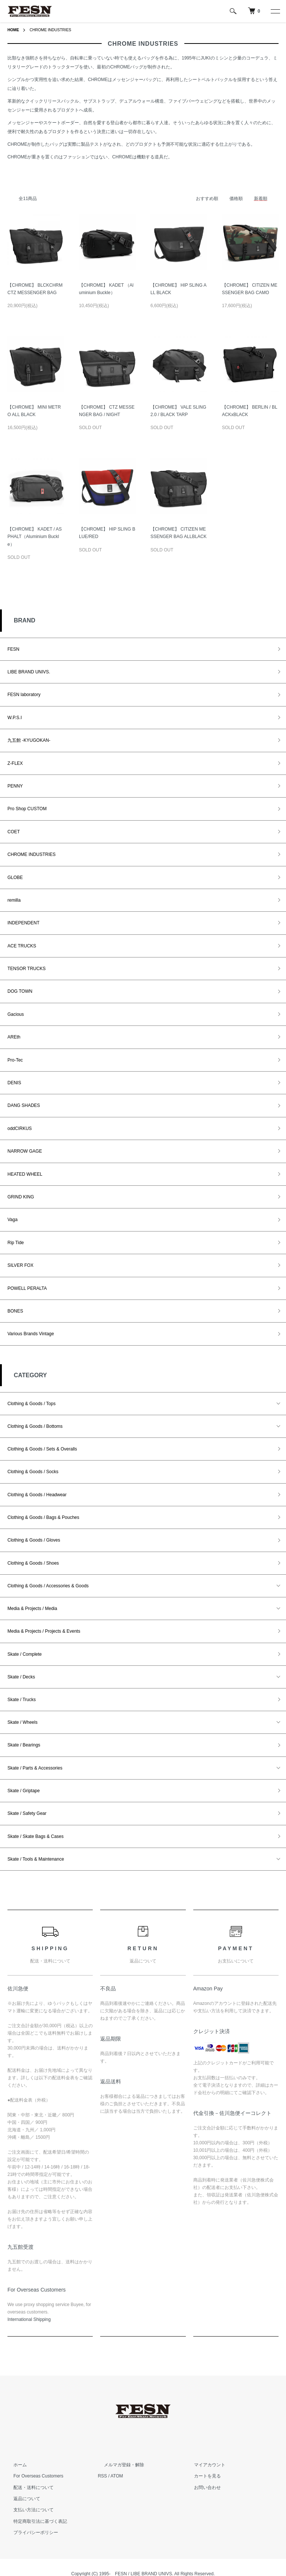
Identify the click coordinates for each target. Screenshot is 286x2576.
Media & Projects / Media (32, 1608)
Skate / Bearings (23, 1745)
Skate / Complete (24, 1654)
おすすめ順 (207, 198)
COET (13, 831)
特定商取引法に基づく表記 (34, 2521)
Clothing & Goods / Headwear (37, 1494)
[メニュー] (275, 11)
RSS (102, 2476)
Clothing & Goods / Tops (31, 1403)
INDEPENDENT (23, 922)
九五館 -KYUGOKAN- (28, 740)
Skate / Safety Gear (27, 1813)
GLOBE (15, 877)
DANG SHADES (23, 1105)
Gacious (15, 1014)
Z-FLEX (15, 763)
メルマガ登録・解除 (118, 2464)
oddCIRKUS (19, 1128)
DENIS (14, 1082)
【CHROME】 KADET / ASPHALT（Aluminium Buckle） (34, 537)
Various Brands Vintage (30, 1333)
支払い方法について (27, 2510)
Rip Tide (15, 1242)
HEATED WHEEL (24, 1174)
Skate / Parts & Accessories (34, 1768)
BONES (15, 1311)
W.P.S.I (14, 717)
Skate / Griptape (23, 1790)
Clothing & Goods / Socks (32, 1471)
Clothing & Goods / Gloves (33, 1540)
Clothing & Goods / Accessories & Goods (48, 1585)
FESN (13, 649)
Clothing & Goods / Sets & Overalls (42, 1449)
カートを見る (201, 2476)
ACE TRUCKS (21, 946)
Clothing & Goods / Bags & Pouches (43, 1517)
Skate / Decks (21, 1677)
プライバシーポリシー (29, 2532)
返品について (20, 2498)
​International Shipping (29, 2319)
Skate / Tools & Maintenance (35, 1859)
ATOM (117, 2476)
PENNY (15, 786)
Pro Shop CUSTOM (27, 808)
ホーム (14, 2464)
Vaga (12, 1219)
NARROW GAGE (24, 1151)
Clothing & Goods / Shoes (33, 1563)
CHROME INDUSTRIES (55, 29)
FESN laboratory (24, 694)
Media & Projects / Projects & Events (43, 1631)
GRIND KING (20, 1197)
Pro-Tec (15, 1060)
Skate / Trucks (21, 1699)
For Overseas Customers (32, 2476)
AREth (13, 1037)
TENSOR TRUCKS (26, 968)
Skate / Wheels (22, 1722)
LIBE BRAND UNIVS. (28, 671)
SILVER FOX (20, 1265)
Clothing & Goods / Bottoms (35, 1426)
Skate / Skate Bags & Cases (35, 1836)
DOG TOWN (19, 991)
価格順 (236, 198)
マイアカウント (203, 2464)
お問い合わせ (201, 2487)
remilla (13, 900)
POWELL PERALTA (27, 1288)
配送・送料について (27, 2487)
